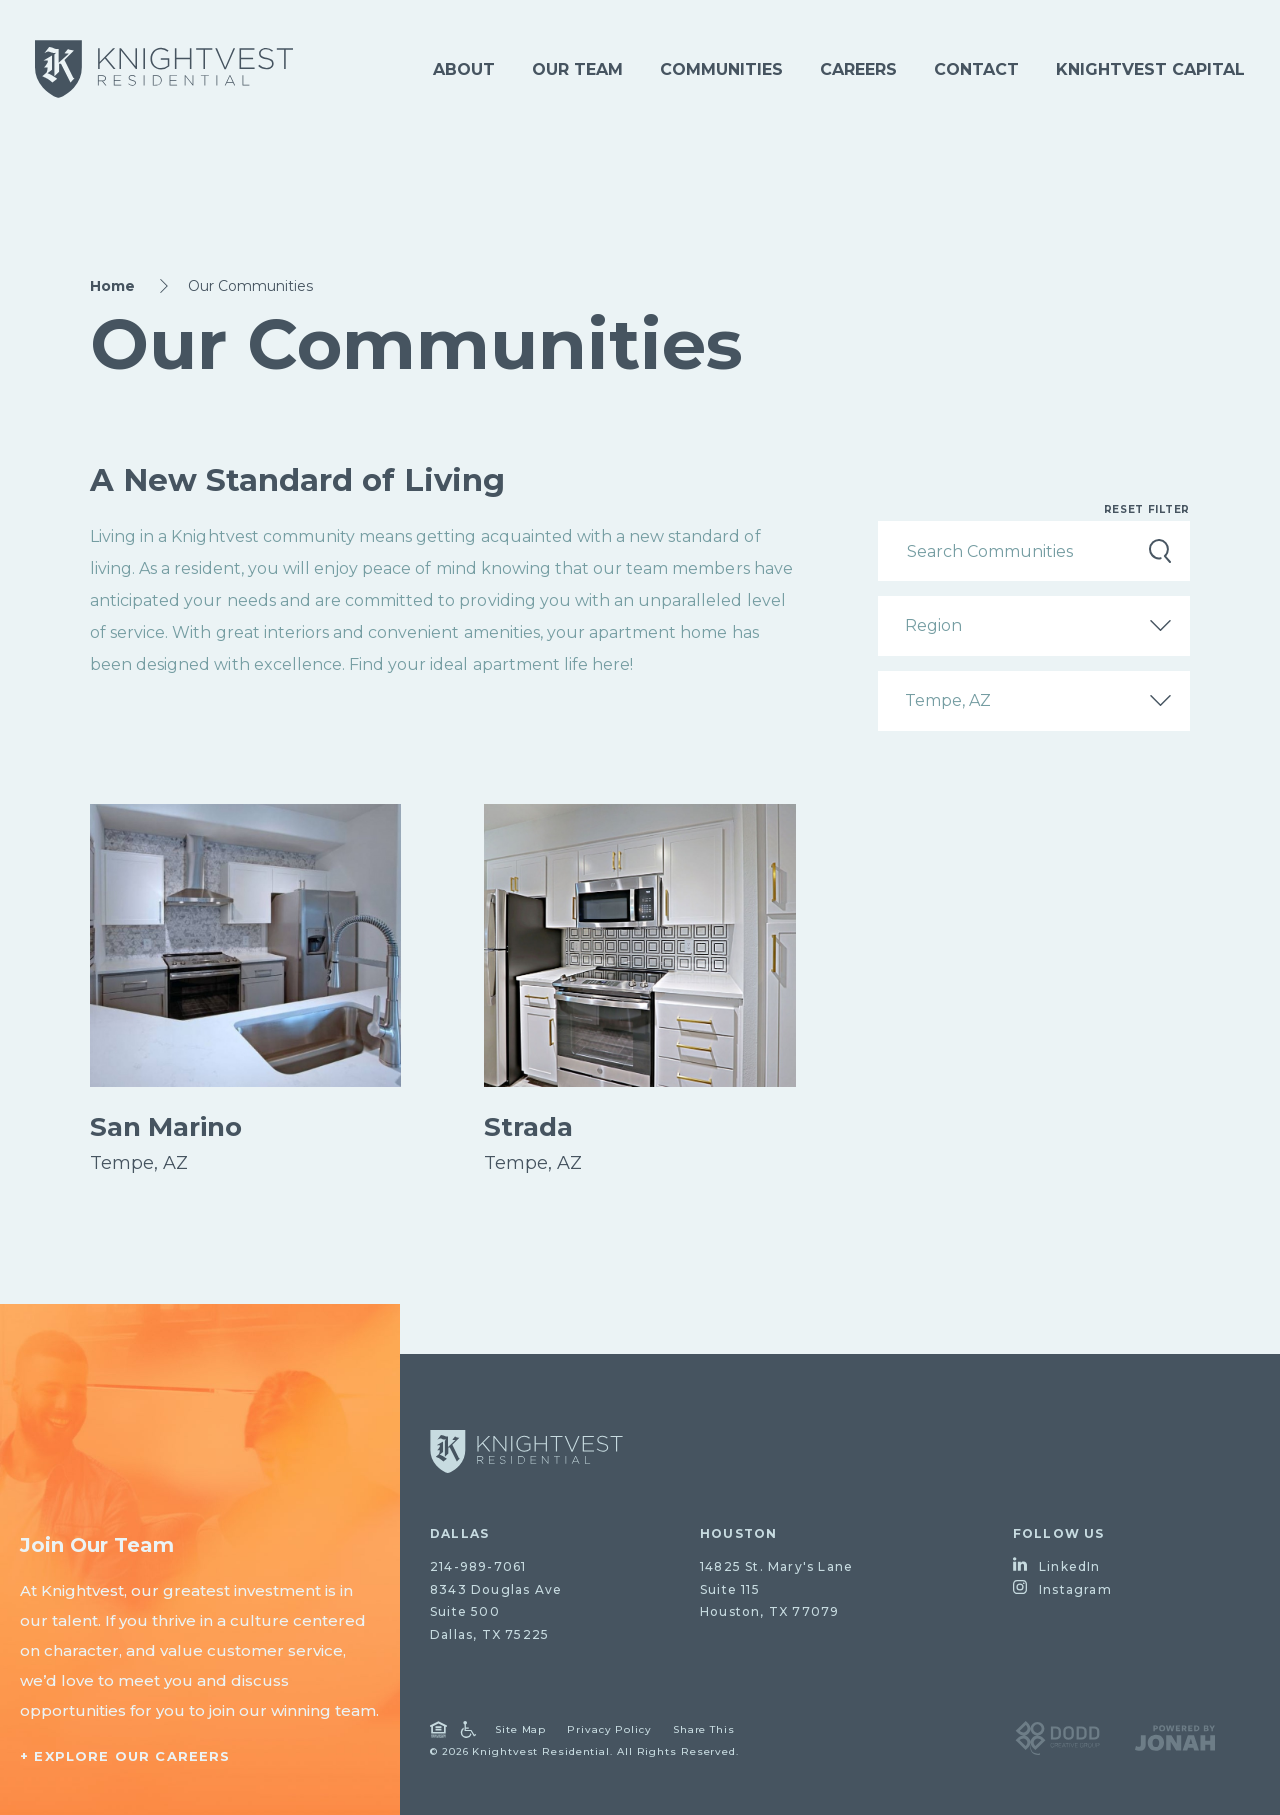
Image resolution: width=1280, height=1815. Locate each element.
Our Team (577, 69)
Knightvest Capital (1150, 69)
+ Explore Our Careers (125, 1756)
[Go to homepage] (526, 1451)
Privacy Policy (609, 1729)
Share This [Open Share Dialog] (704, 1729)
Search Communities (990, 550)
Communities (721, 69)
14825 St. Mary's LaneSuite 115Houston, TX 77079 (776, 1589)
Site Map (520, 1729)
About (464, 69)
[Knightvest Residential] (164, 69)
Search (1160, 551)
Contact (976, 69)
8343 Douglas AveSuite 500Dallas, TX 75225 (496, 1612)
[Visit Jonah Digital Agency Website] (1175, 1736)
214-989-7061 (478, 1566)
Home (112, 286)
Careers (858, 69)
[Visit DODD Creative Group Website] (1057, 1736)
